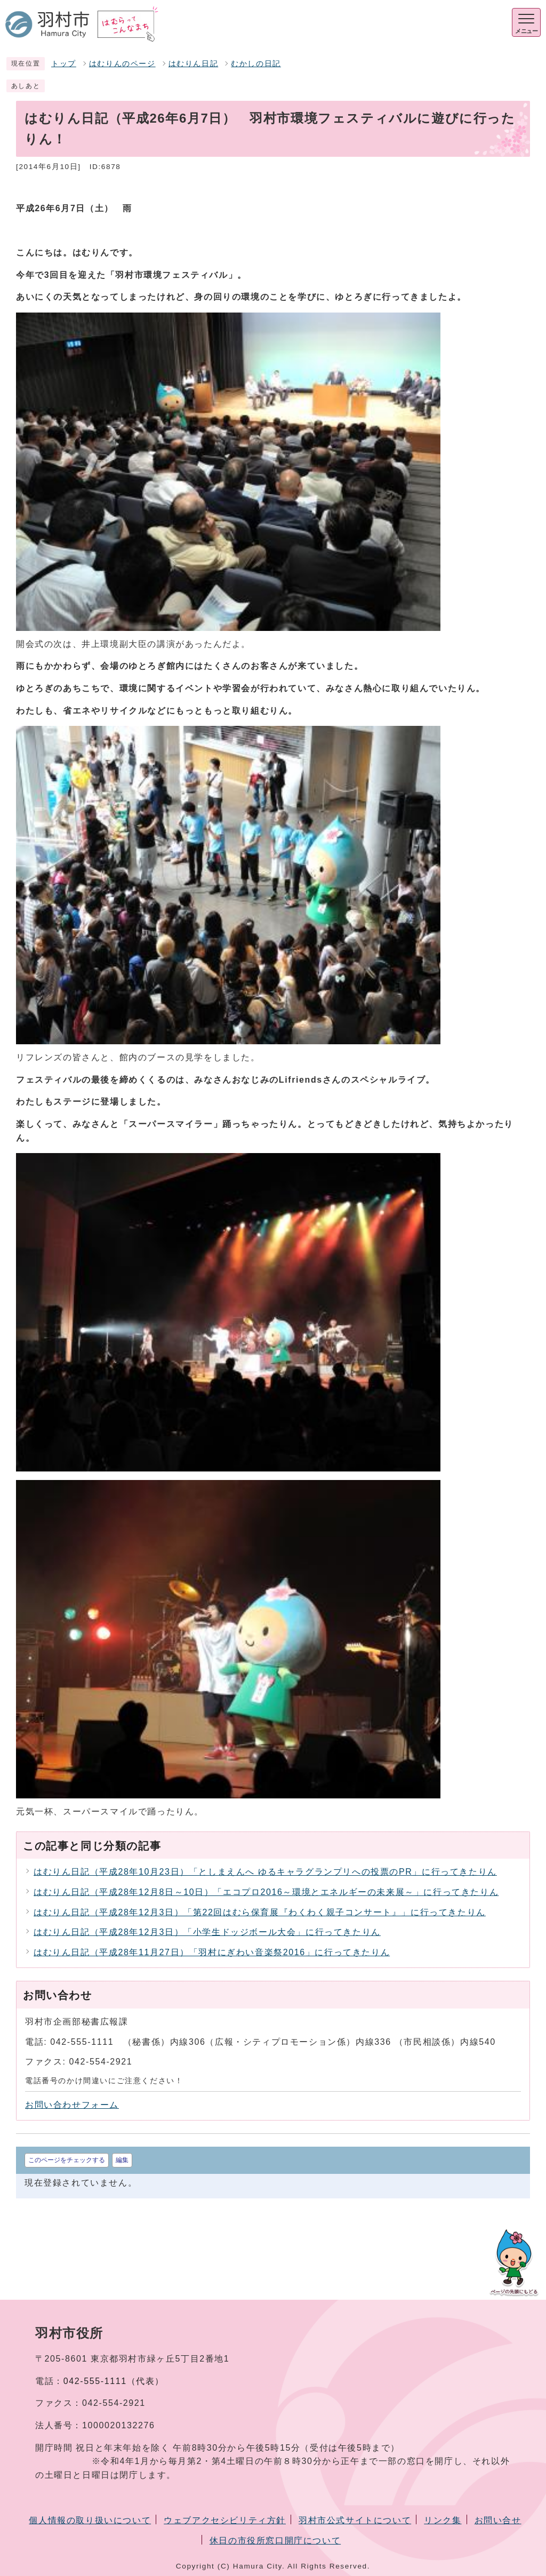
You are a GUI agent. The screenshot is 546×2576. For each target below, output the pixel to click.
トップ (63, 64)
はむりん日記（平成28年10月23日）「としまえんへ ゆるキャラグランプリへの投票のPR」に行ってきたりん (265, 1871)
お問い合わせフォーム (72, 2104)
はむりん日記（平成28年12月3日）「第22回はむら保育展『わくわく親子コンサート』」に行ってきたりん (260, 1912)
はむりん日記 (193, 64)
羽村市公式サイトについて (355, 2520)
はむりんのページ (122, 64)
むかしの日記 (256, 64)
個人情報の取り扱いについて (90, 2520)
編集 (122, 2160)
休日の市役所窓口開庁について (275, 2540)
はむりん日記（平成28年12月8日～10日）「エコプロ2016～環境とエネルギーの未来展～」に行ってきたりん (266, 1892)
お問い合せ (498, 2520)
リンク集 (442, 2520)
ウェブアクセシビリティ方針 (225, 2520)
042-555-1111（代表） (113, 2381)
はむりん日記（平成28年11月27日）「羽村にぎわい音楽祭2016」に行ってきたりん (212, 1952)
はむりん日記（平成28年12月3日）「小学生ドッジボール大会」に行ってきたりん (207, 1932)
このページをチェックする (66, 2160)
